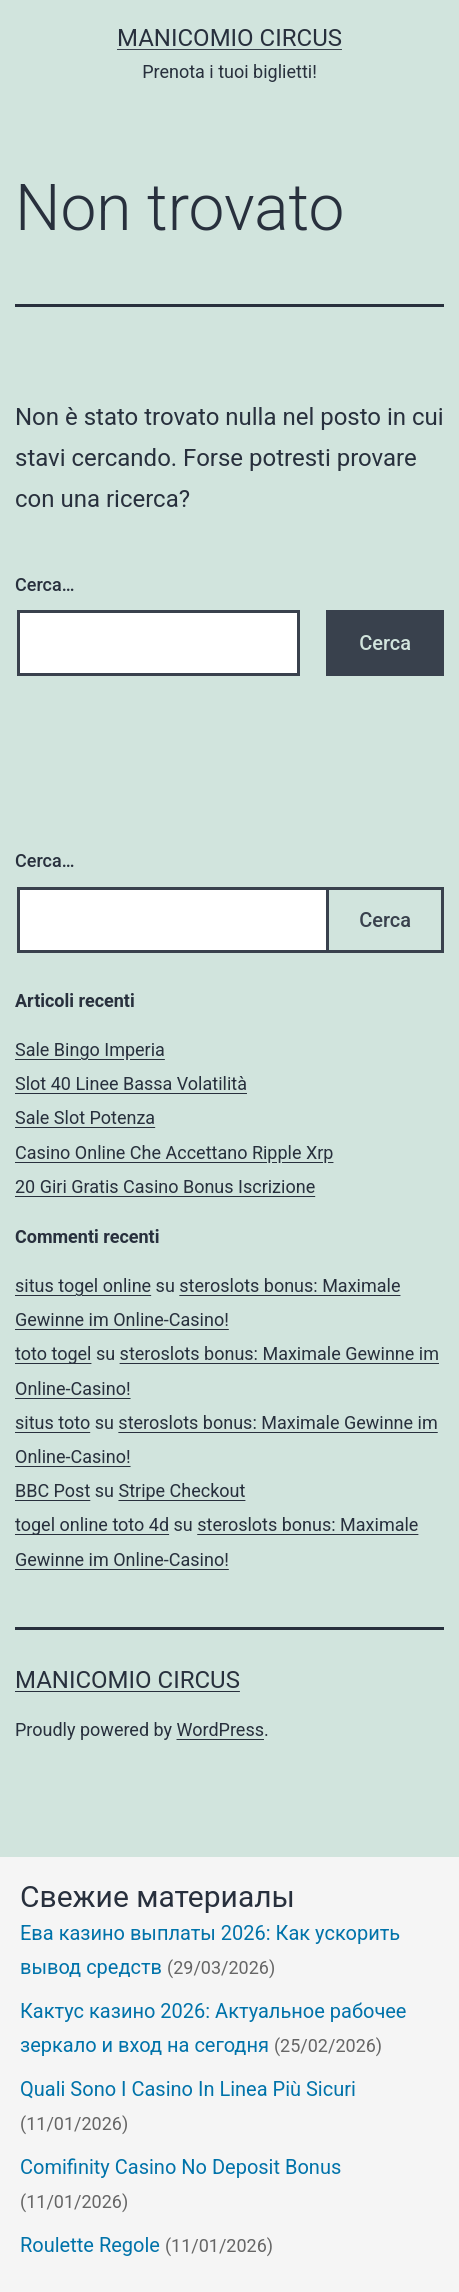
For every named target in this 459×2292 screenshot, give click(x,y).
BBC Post (52, 1490)
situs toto (52, 1422)
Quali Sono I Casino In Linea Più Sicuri (188, 2089)
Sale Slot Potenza (85, 1117)
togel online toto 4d (92, 1524)
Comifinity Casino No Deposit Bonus (180, 2167)
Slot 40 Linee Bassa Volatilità (131, 1083)
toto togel (53, 1353)
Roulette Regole (90, 2245)
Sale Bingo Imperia (90, 1049)
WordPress (220, 1729)
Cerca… (44, 584)
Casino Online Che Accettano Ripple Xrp (174, 1152)
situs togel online (83, 1285)
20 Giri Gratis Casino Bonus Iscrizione (165, 1186)
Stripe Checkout (181, 1490)
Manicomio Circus (229, 38)
